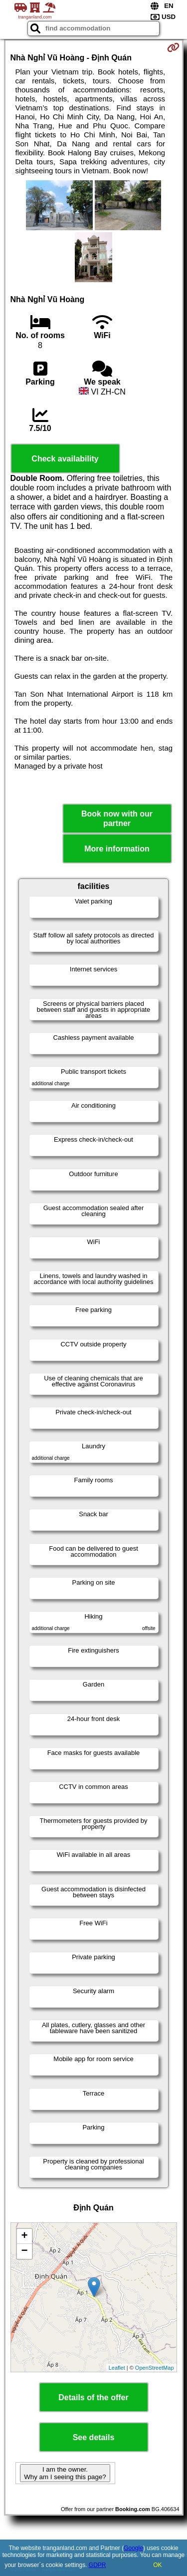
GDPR (97, 2565)
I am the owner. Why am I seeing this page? (65, 2473)
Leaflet (117, 2368)
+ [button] (24, 2236)
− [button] (24, 2251)
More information (117, 849)
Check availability (64, 458)
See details (94, 2437)
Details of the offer (93, 2397)
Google (133, 2548)
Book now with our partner (117, 819)
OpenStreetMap (154, 2368)
